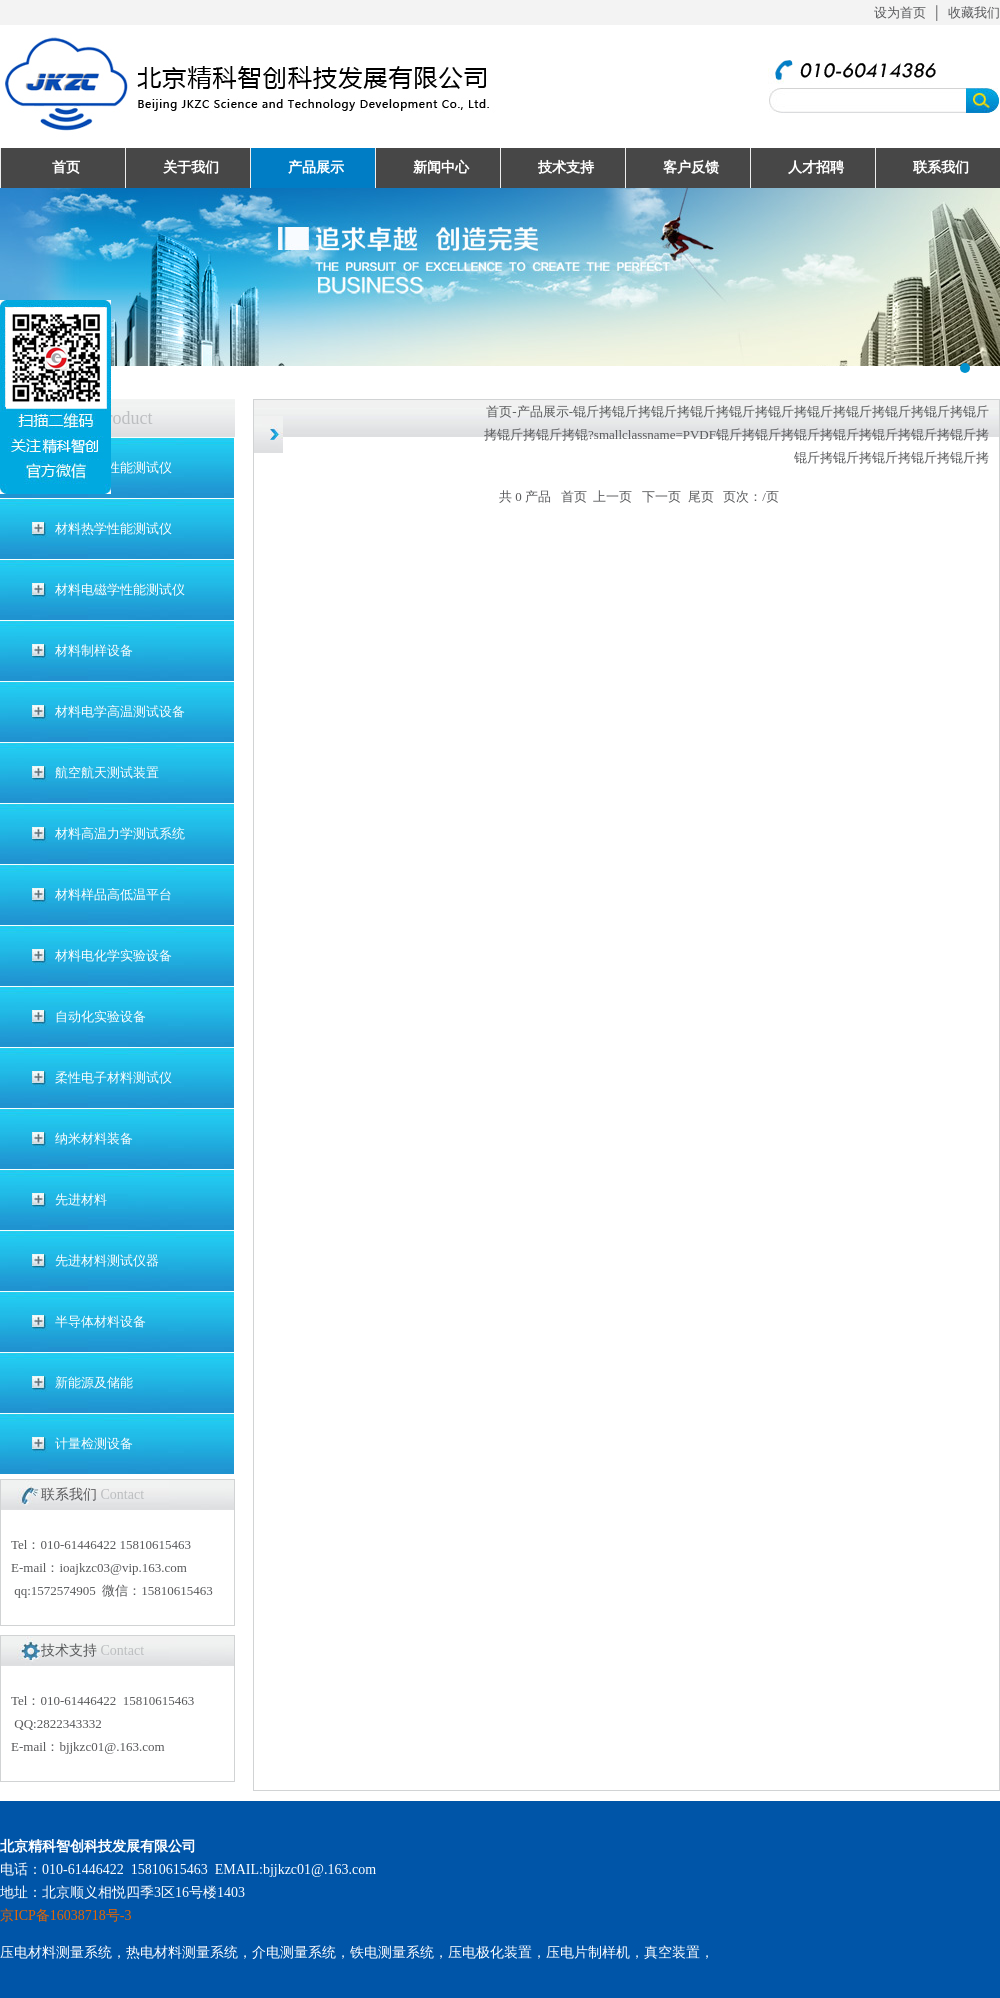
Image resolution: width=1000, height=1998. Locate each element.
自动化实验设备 (100, 1016)
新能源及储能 (94, 1382)
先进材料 (81, 1199)
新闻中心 (441, 167)
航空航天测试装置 (107, 772)
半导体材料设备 (100, 1321)
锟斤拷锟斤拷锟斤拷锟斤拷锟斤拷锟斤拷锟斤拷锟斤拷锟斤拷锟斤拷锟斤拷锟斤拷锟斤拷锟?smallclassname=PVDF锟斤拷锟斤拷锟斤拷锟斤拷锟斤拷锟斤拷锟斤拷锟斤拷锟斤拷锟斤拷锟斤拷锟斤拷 (736, 434)
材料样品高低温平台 (113, 894)
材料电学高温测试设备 (120, 711)
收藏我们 (974, 12)
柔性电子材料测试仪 (113, 1077)
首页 (66, 167)
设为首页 (900, 12)
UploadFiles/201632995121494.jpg (500, 277)
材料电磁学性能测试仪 (120, 589)
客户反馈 (691, 167)
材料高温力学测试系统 (120, 833)
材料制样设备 (94, 650)
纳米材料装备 (94, 1138)
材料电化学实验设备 (113, 955)
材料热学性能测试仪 (113, 528)
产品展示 (316, 167)
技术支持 (566, 167)
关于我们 (191, 167)
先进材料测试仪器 (107, 1260)
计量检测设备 (94, 1443)
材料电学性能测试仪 (113, 467)
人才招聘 (816, 167)
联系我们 (941, 167)
